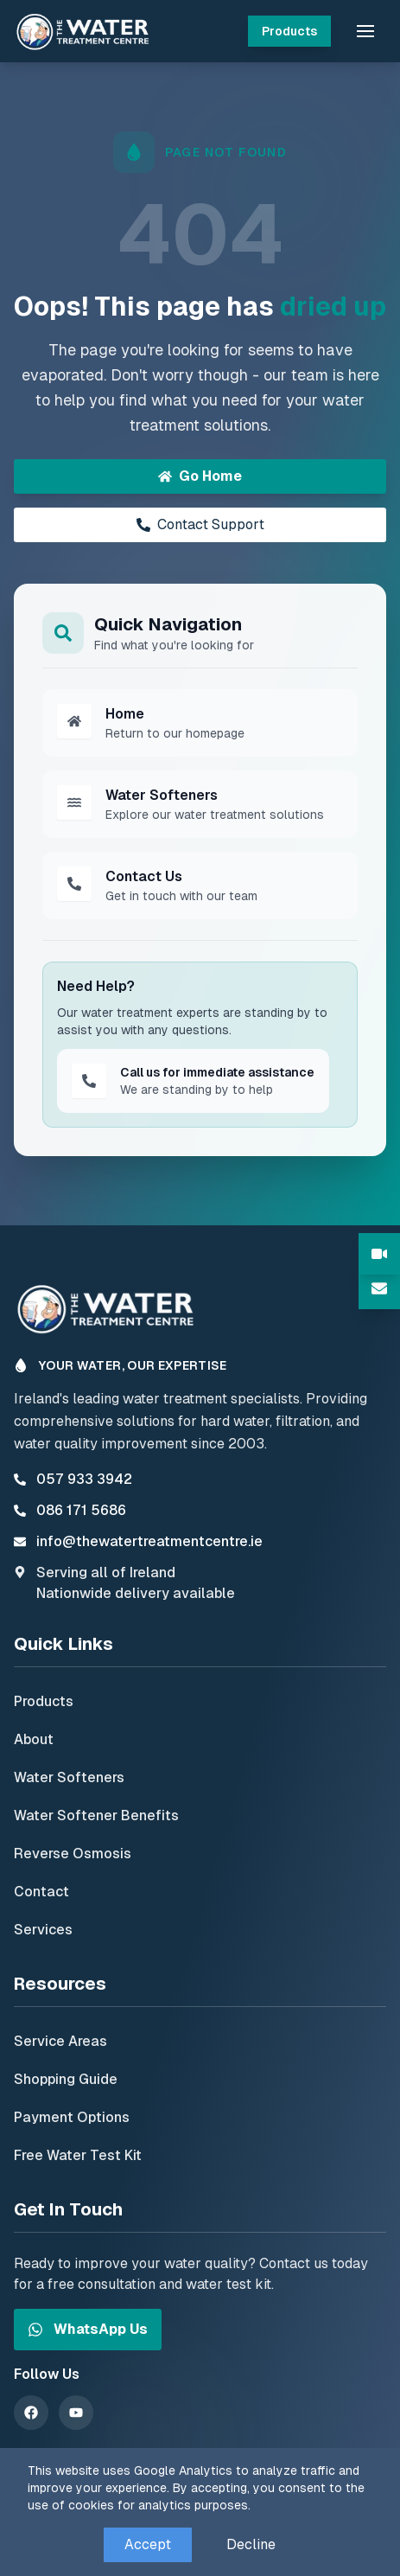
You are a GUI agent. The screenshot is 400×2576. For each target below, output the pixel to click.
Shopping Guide (65, 2079)
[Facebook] (31, 2412)
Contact (41, 1891)
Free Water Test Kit (78, 2155)
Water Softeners (69, 1777)
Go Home (200, 476)
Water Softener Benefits (96, 1815)
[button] (365, 31)
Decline (251, 2544)
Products (289, 31)
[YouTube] (76, 2412)
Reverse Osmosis (72, 1853)
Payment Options (72, 2117)
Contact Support (200, 524)
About (34, 1739)
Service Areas (60, 2041)
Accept (147, 2544)
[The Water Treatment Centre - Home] (85, 31)
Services (43, 1929)
